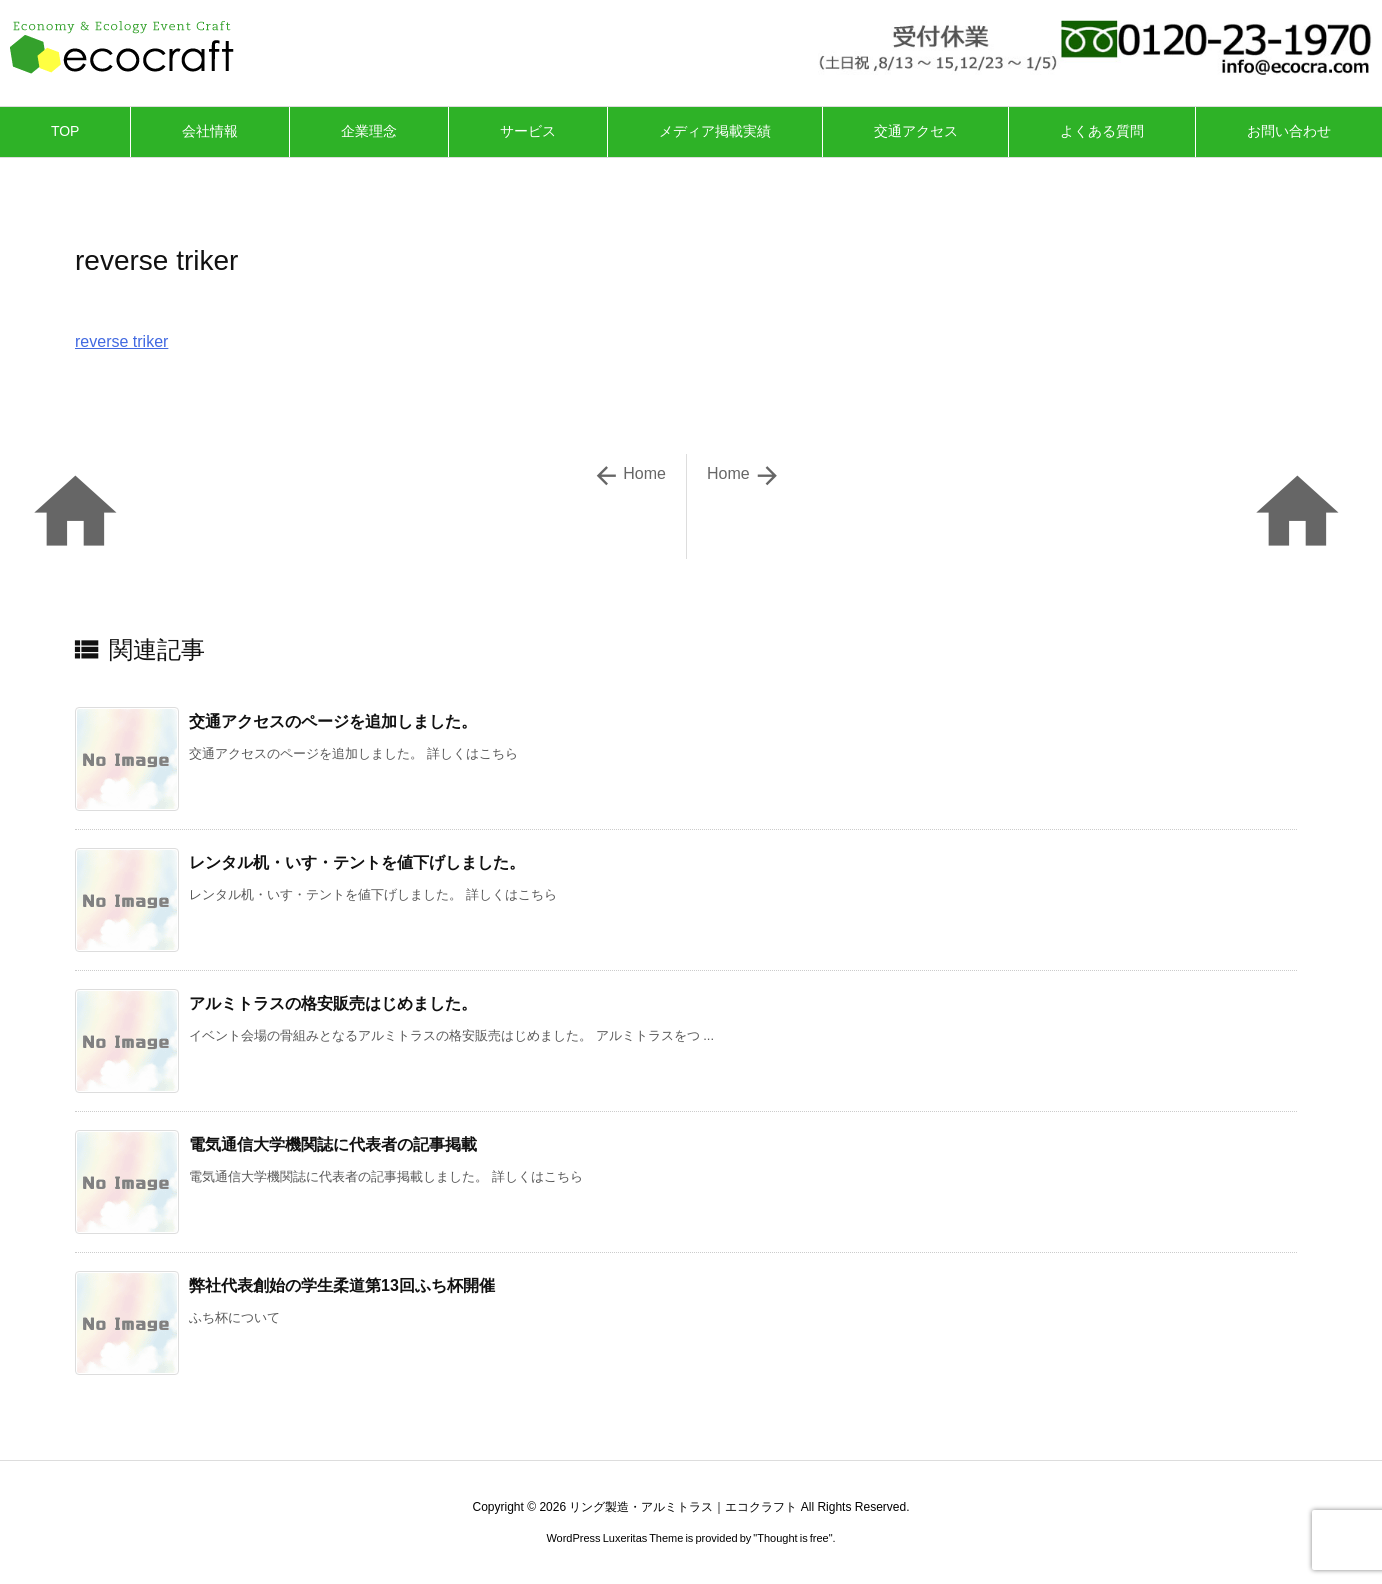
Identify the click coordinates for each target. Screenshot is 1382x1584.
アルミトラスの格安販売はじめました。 (333, 1003)
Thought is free (792, 1538)
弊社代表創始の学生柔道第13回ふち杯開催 (342, 1285)
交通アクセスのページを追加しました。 (333, 721)
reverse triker (121, 341)
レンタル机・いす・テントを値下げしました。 (357, 862)
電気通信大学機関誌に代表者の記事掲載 (333, 1144)
